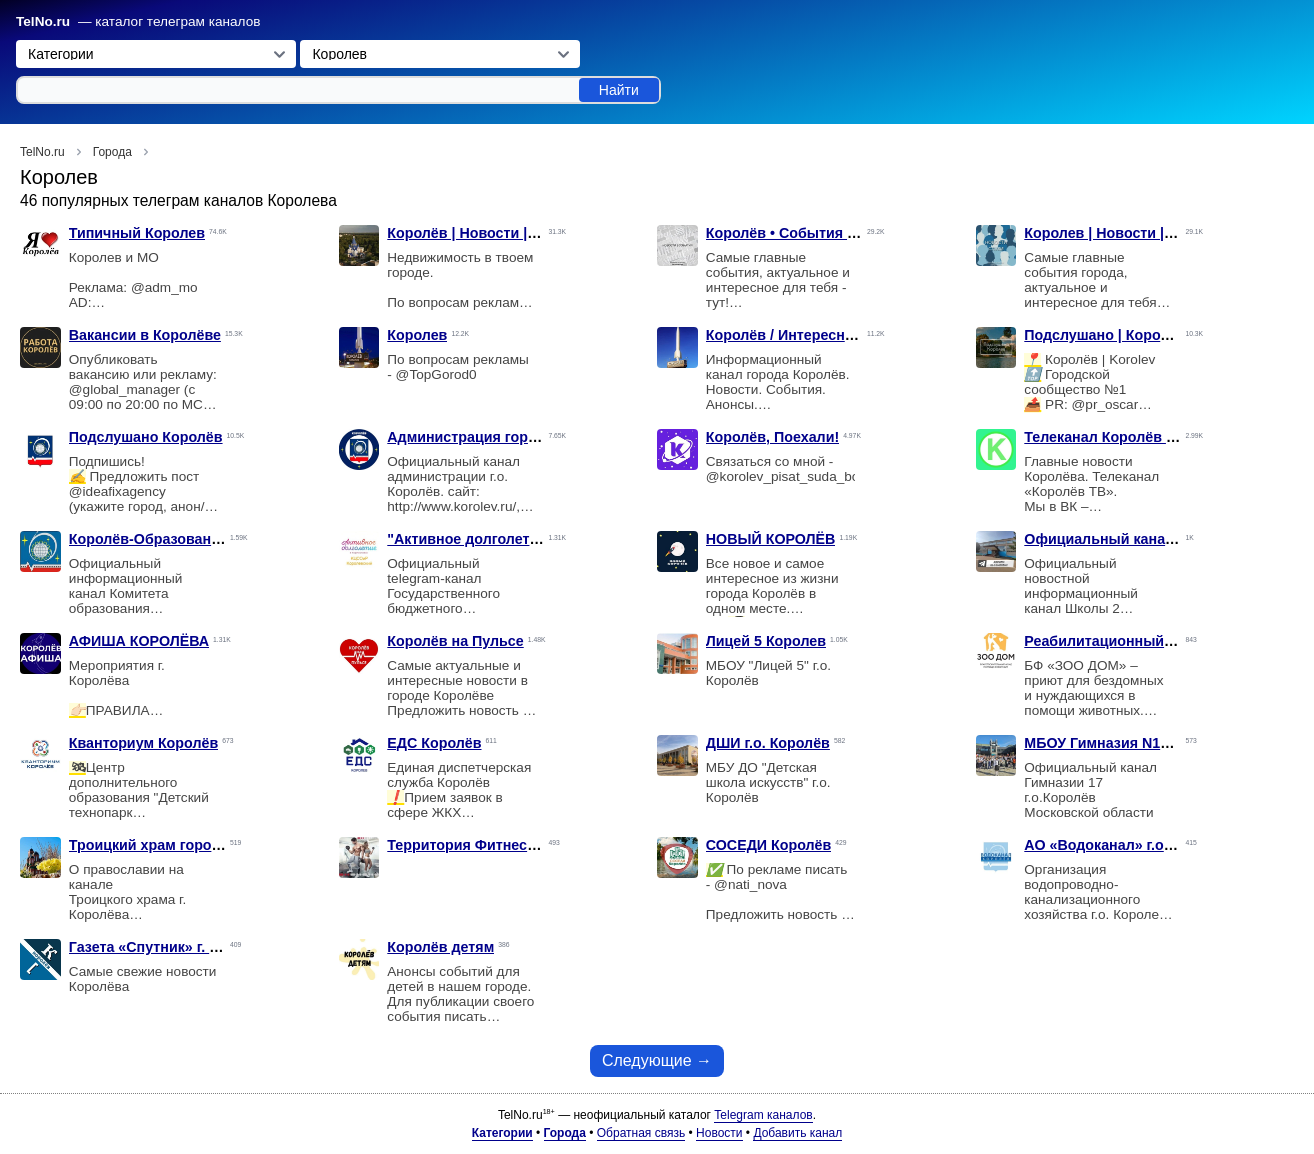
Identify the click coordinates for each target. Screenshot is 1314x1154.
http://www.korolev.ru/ (451, 506)
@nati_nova (750, 884)
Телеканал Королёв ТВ (1104, 437)
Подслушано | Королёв (1105, 335)
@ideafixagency (117, 491)
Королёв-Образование (148, 539)
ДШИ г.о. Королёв (768, 743)
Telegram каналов (763, 1115)
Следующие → (657, 1060)
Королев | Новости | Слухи (1118, 233)
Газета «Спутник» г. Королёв (169, 947)
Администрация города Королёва (506, 437)
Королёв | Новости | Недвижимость (512, 233)
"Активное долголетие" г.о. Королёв (514, 539)
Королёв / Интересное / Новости (819, 335)
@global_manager (124, 389)
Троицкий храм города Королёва (185, 845)
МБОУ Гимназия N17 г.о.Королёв (1138, 743)
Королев (417, 335)
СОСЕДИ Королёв (769, 845)
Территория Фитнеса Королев (493, 845)
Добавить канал (797, 1133)
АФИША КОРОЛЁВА (139, 641)
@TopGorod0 (436, 374)
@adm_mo (164, 287)
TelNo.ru (43, 21)
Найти (619, 90)
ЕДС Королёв (434, 743)
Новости (719, 1133)
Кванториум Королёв (143, 743)
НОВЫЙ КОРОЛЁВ (771, 539)
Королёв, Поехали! (772, 437)
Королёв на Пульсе (455, 641)
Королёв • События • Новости (811, 233)
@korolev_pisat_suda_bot (784, 476)
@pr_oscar (1105, 404)
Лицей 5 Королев (766, 641)
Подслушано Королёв (146, 437)
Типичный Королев (137, 233)
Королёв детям (440, 947)
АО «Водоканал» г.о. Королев (1127, 845)
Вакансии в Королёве (145, 335)
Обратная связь (641, 1133)
